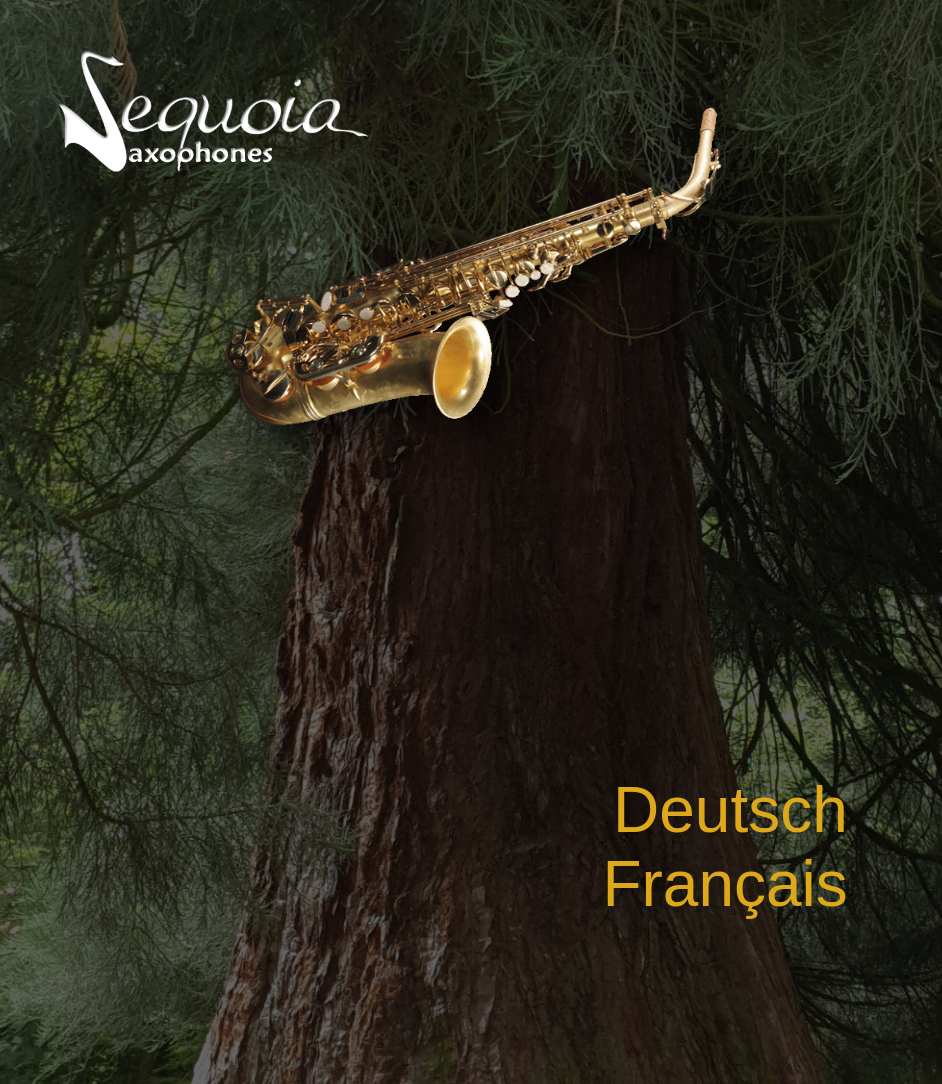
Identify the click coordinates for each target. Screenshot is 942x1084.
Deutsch (730, 810)
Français (724, 884)
